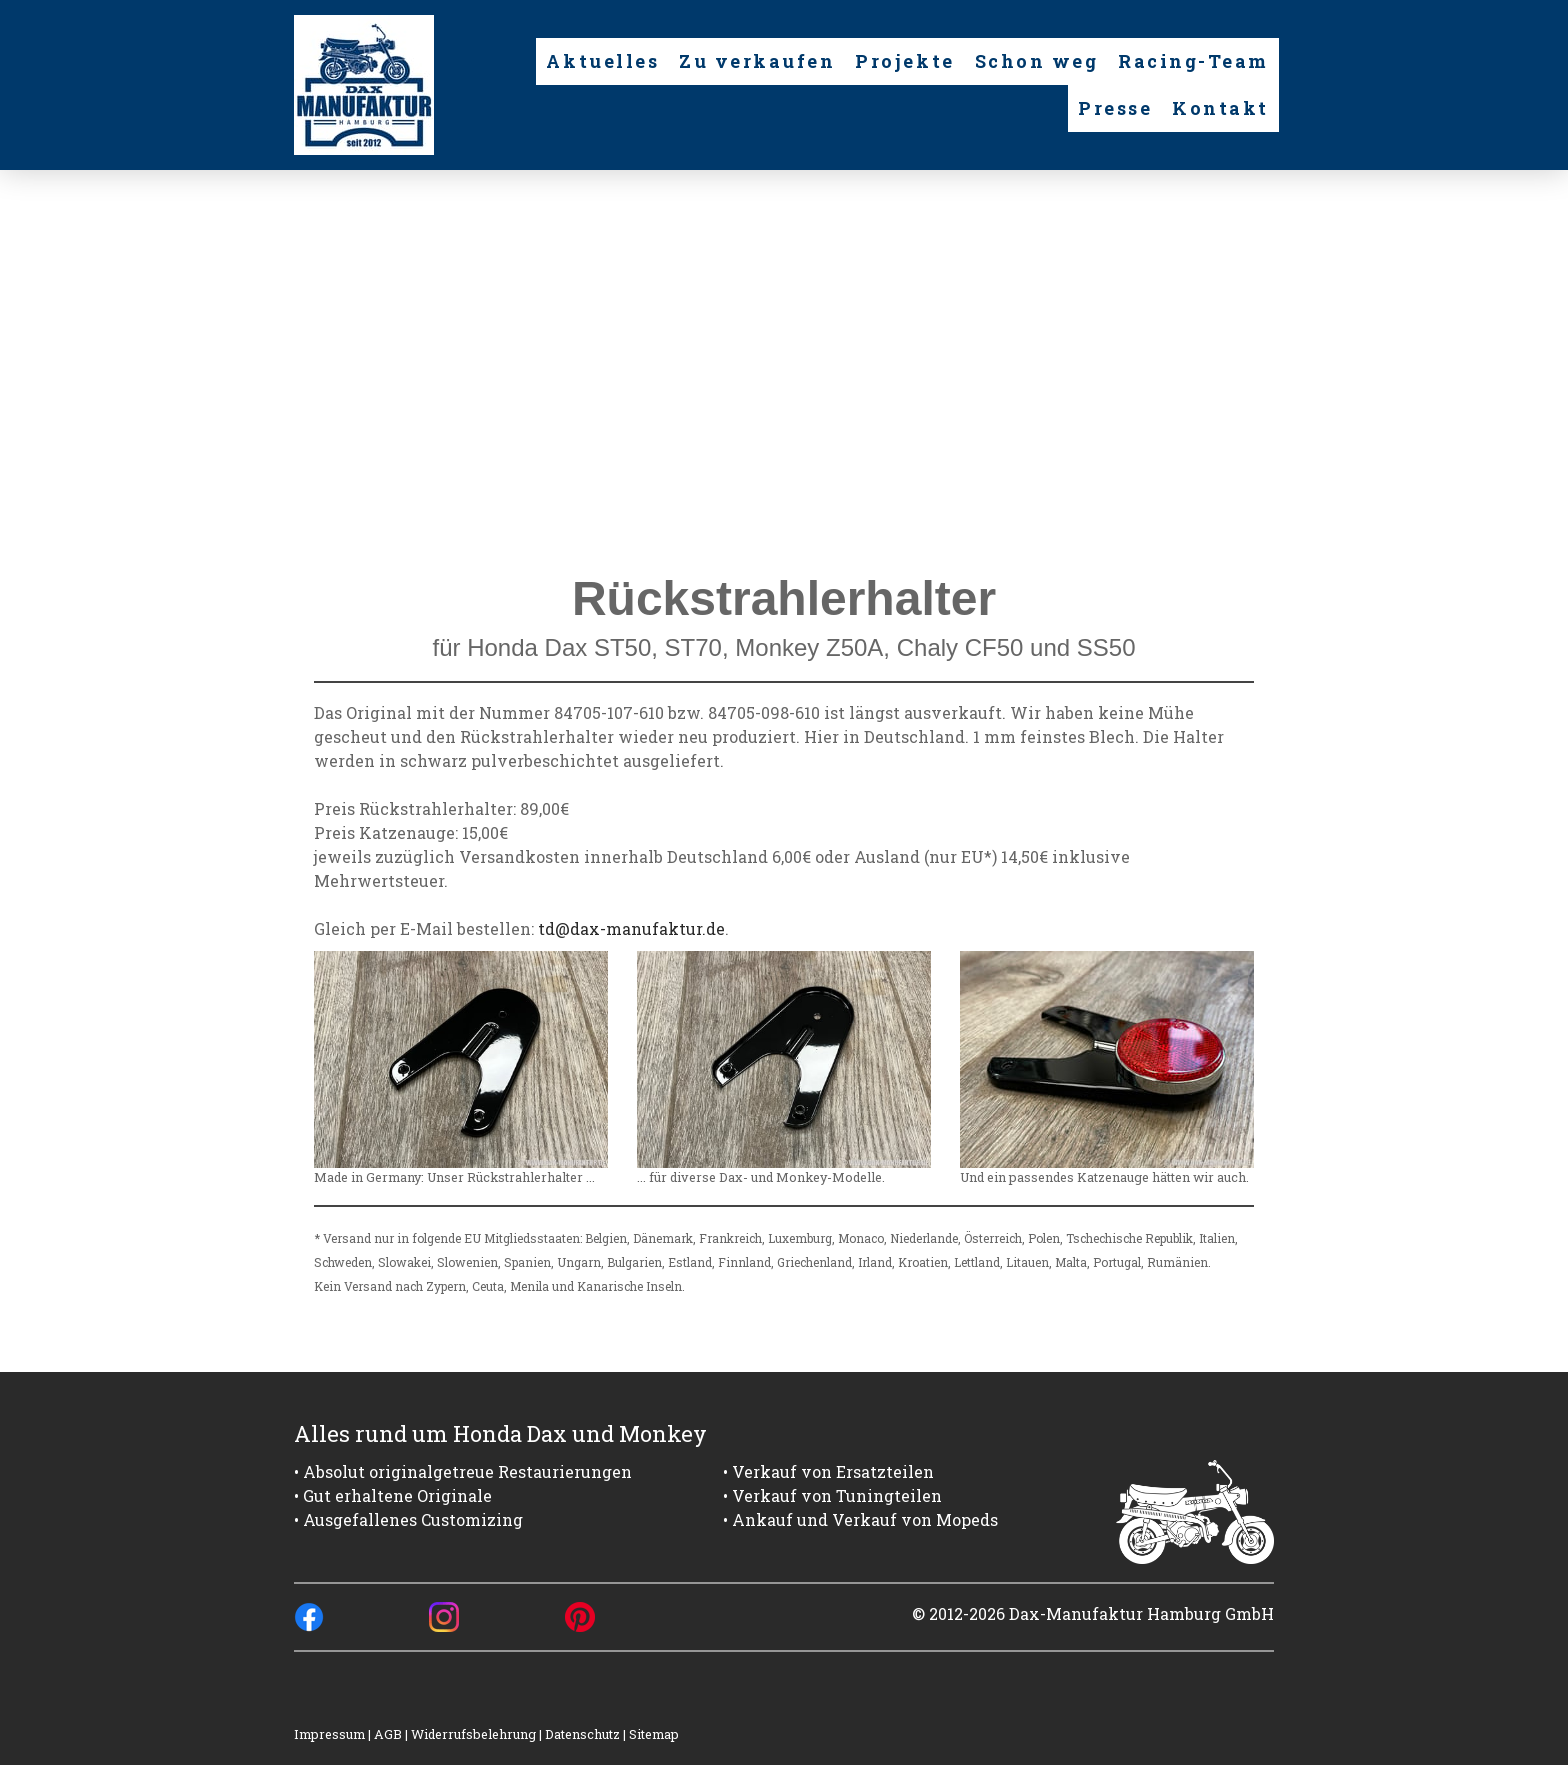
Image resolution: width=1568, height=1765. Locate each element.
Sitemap (654, 1734)
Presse (1115, 108)
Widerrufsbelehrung (473, 1734)
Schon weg (1037, 61)
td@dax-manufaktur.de (631, 928)
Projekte (904, 61)
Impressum (329, 1734)
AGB (388, 1734)
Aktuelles (602, 61)
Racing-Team (1193, 61)
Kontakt (1220, 108)
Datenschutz (582, 1734)
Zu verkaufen (757, 61)
